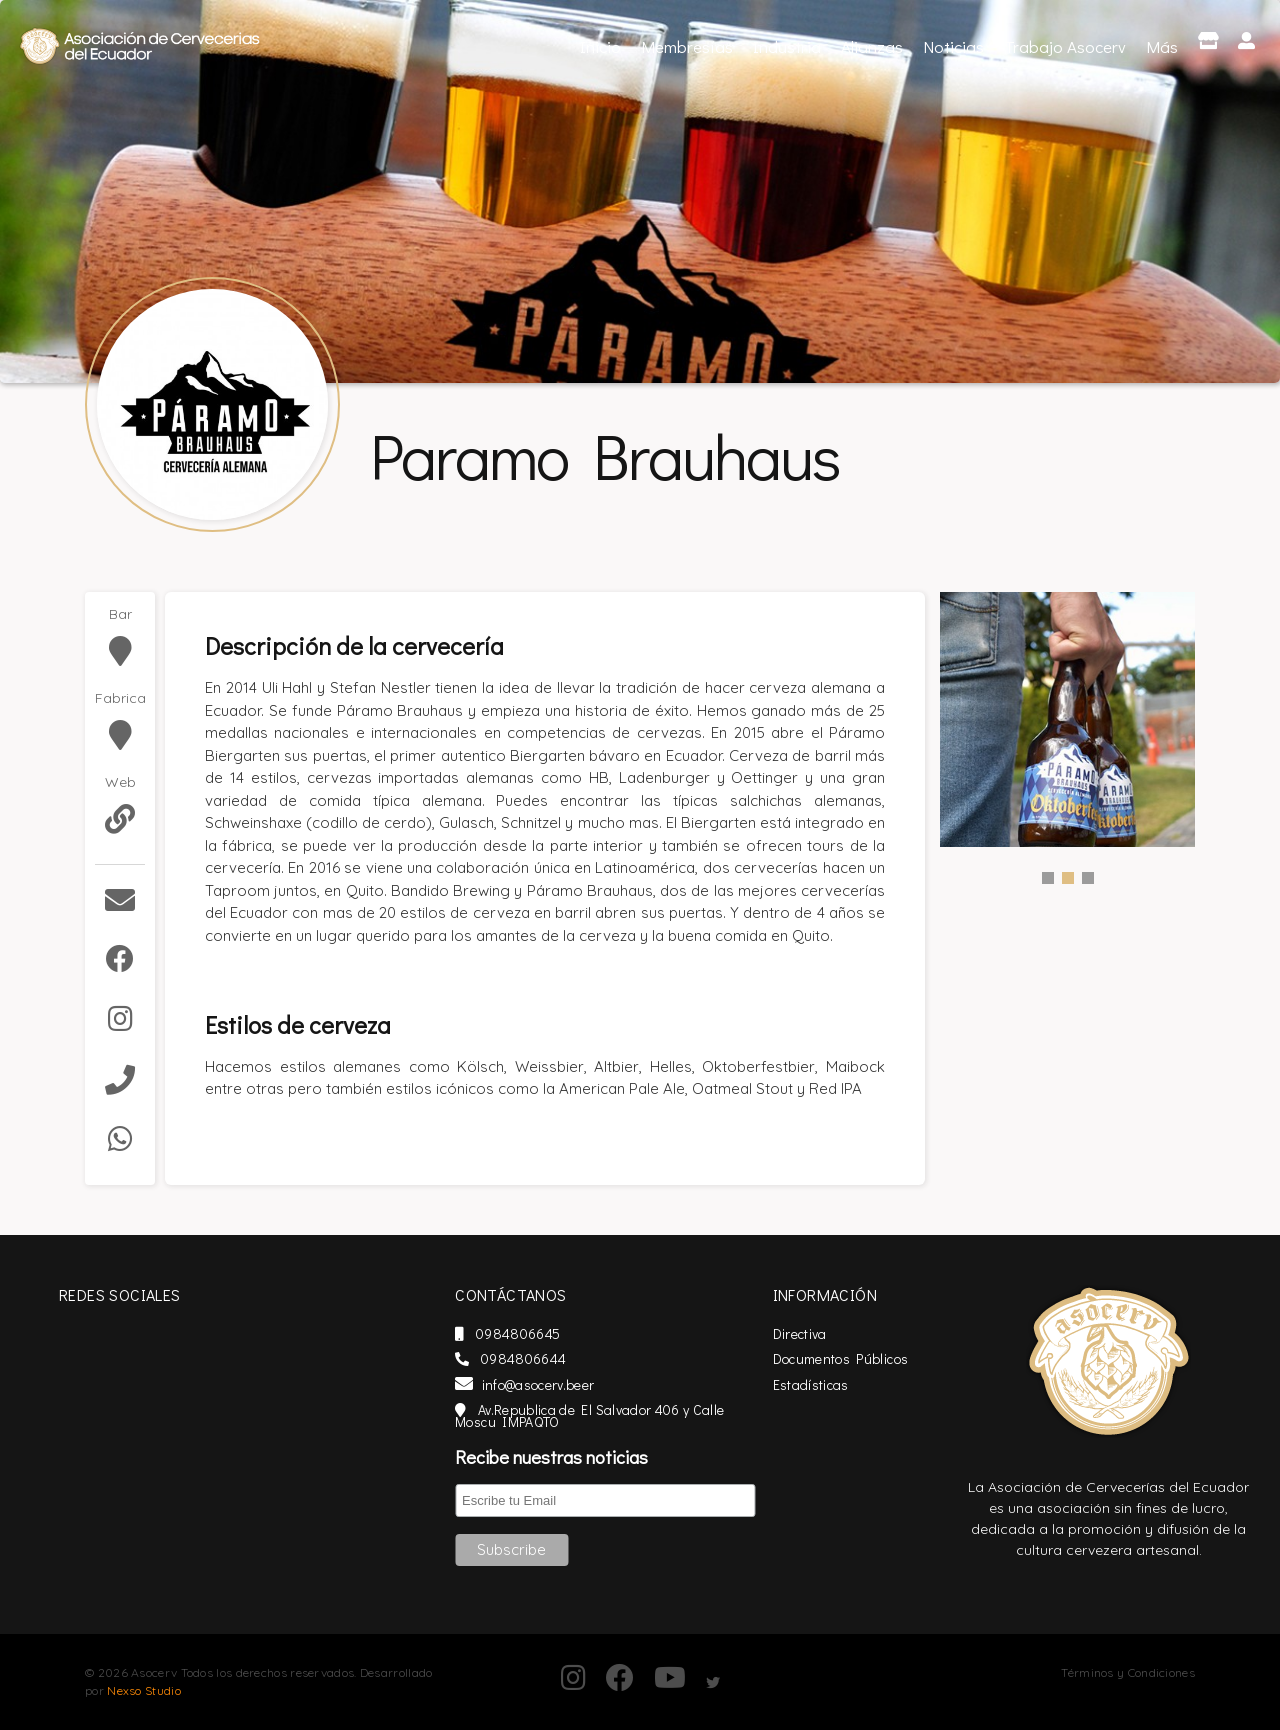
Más (1162, 46)
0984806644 (565, 1358)
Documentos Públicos (872, 1358)
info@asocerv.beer (579, 1384)
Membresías (687, 46)
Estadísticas (842, 1384)
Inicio (603, 44)
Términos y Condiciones (1128, 1672)
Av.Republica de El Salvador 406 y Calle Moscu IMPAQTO (644, 1415)
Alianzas (872, 46)
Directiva (831, 1333)
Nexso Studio (144, 1690)
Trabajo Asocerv (1065, 46)
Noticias (953, 46)
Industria (787, 46)
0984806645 (562, 1333)
